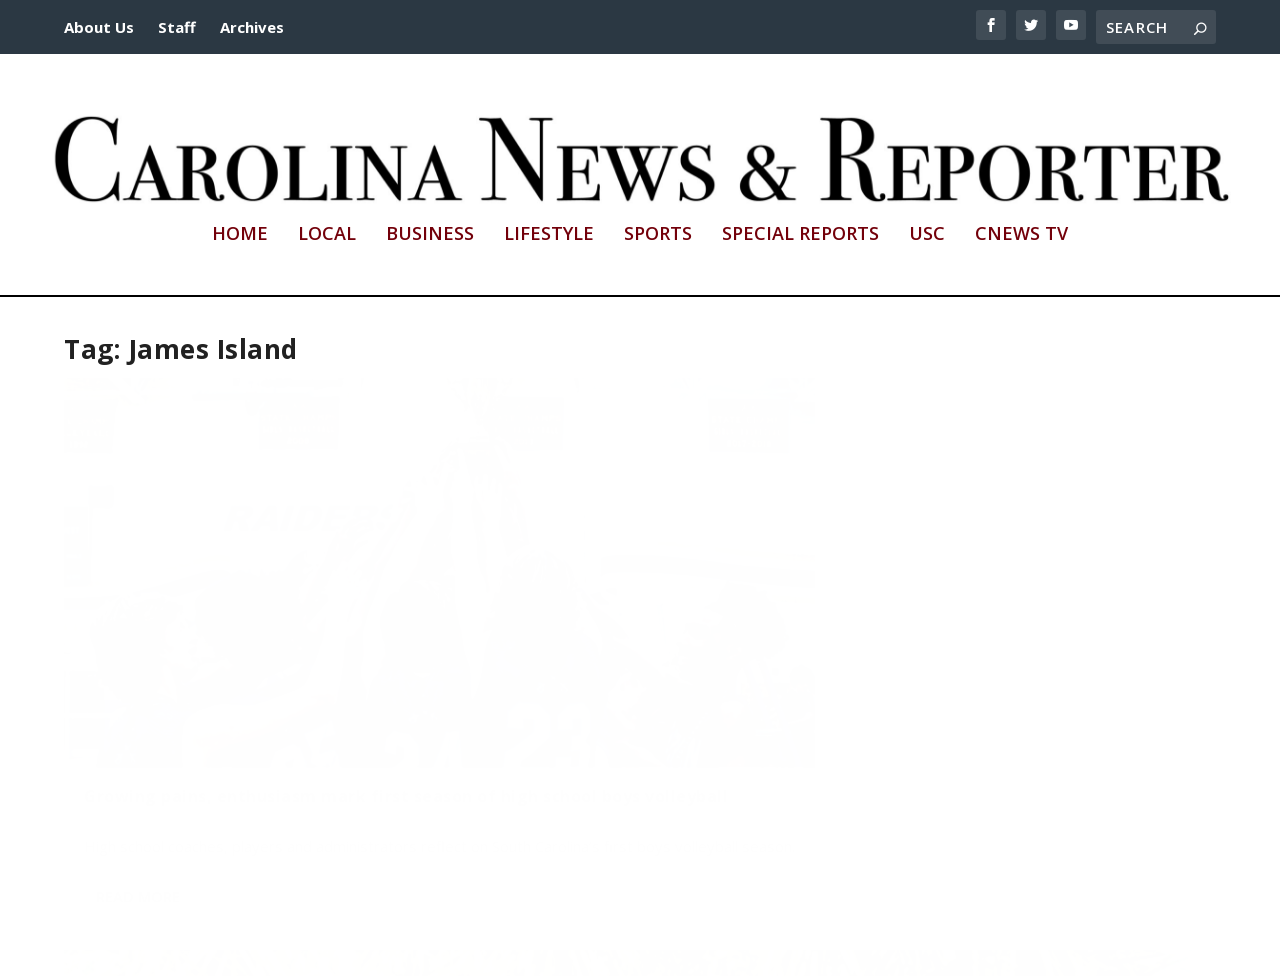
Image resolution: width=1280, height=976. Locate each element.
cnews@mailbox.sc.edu (926, 949)
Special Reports (800, 235)
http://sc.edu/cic (557, 949)
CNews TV (1021, 235)
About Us (99, 27)
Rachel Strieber (527, 669)
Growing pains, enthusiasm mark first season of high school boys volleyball (225, 641)
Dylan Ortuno (139, 688)
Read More (138, 800)
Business (430, 235)
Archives (252, 27)
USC (927, 235)
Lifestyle (549, 235)
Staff (177, 27)
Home (240, 235)
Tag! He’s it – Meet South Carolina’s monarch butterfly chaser (619, 631)
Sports (658, 235)
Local (327, 235)
